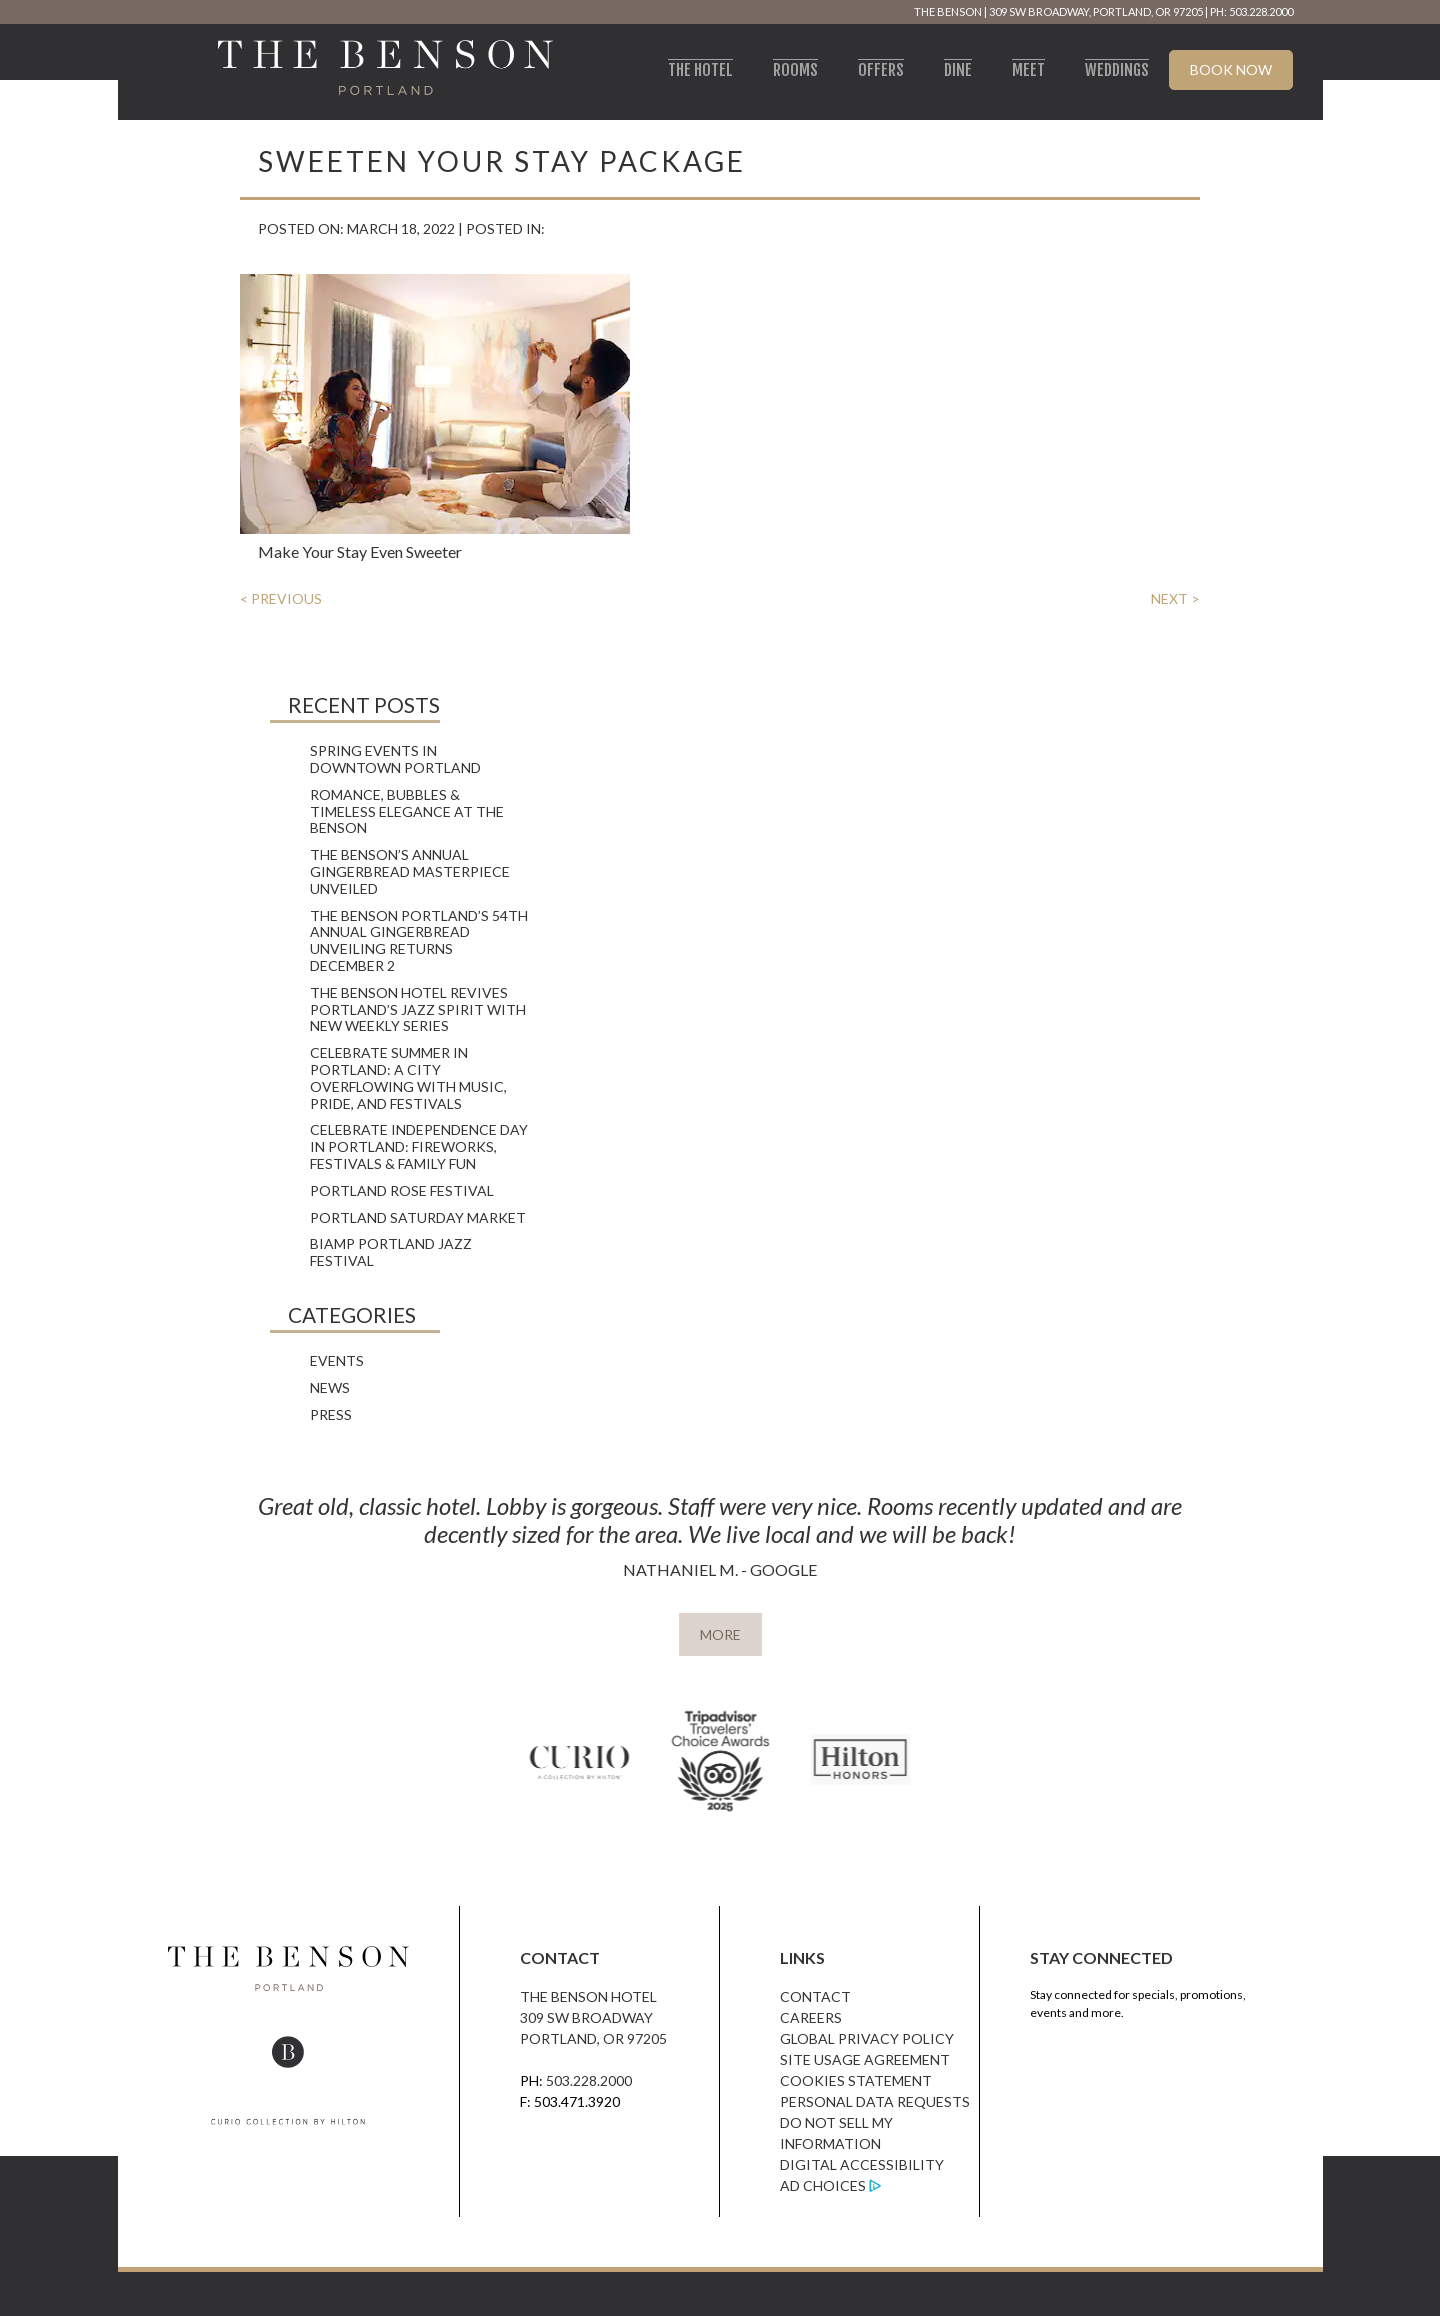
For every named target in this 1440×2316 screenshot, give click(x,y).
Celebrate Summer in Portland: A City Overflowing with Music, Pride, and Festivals (408, 1077)
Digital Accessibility (862, 2164)
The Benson (948, 11)
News (330, 1387)
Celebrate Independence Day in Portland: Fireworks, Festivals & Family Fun (419, 1146)
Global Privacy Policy (867, 2038)
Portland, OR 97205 (593, 2038)
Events (337, 1360)
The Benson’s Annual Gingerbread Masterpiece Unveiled (410, 871)
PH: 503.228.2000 (1251, 11)
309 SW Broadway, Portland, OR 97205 (1096, 11)
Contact (815, 1996)
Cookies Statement (856, 2080)
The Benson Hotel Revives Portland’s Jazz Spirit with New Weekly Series (418, 1009)
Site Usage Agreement (865, 2059)
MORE (720, 1634)
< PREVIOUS (281, 598)
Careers (811, 2017)
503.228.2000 (589, 2080)
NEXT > (1175, 598)
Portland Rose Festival (402, 1190)
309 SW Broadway (586, 2017)
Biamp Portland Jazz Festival (391, 1252)
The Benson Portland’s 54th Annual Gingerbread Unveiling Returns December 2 (419, 940)
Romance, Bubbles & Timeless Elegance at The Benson (407, 811)
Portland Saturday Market (418, 1217)
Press (331, 1414)
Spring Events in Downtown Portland (395, 759)
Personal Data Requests (875, 2101)
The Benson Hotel (588, 1996)
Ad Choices (823, 2185)
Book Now (1231, 69)
